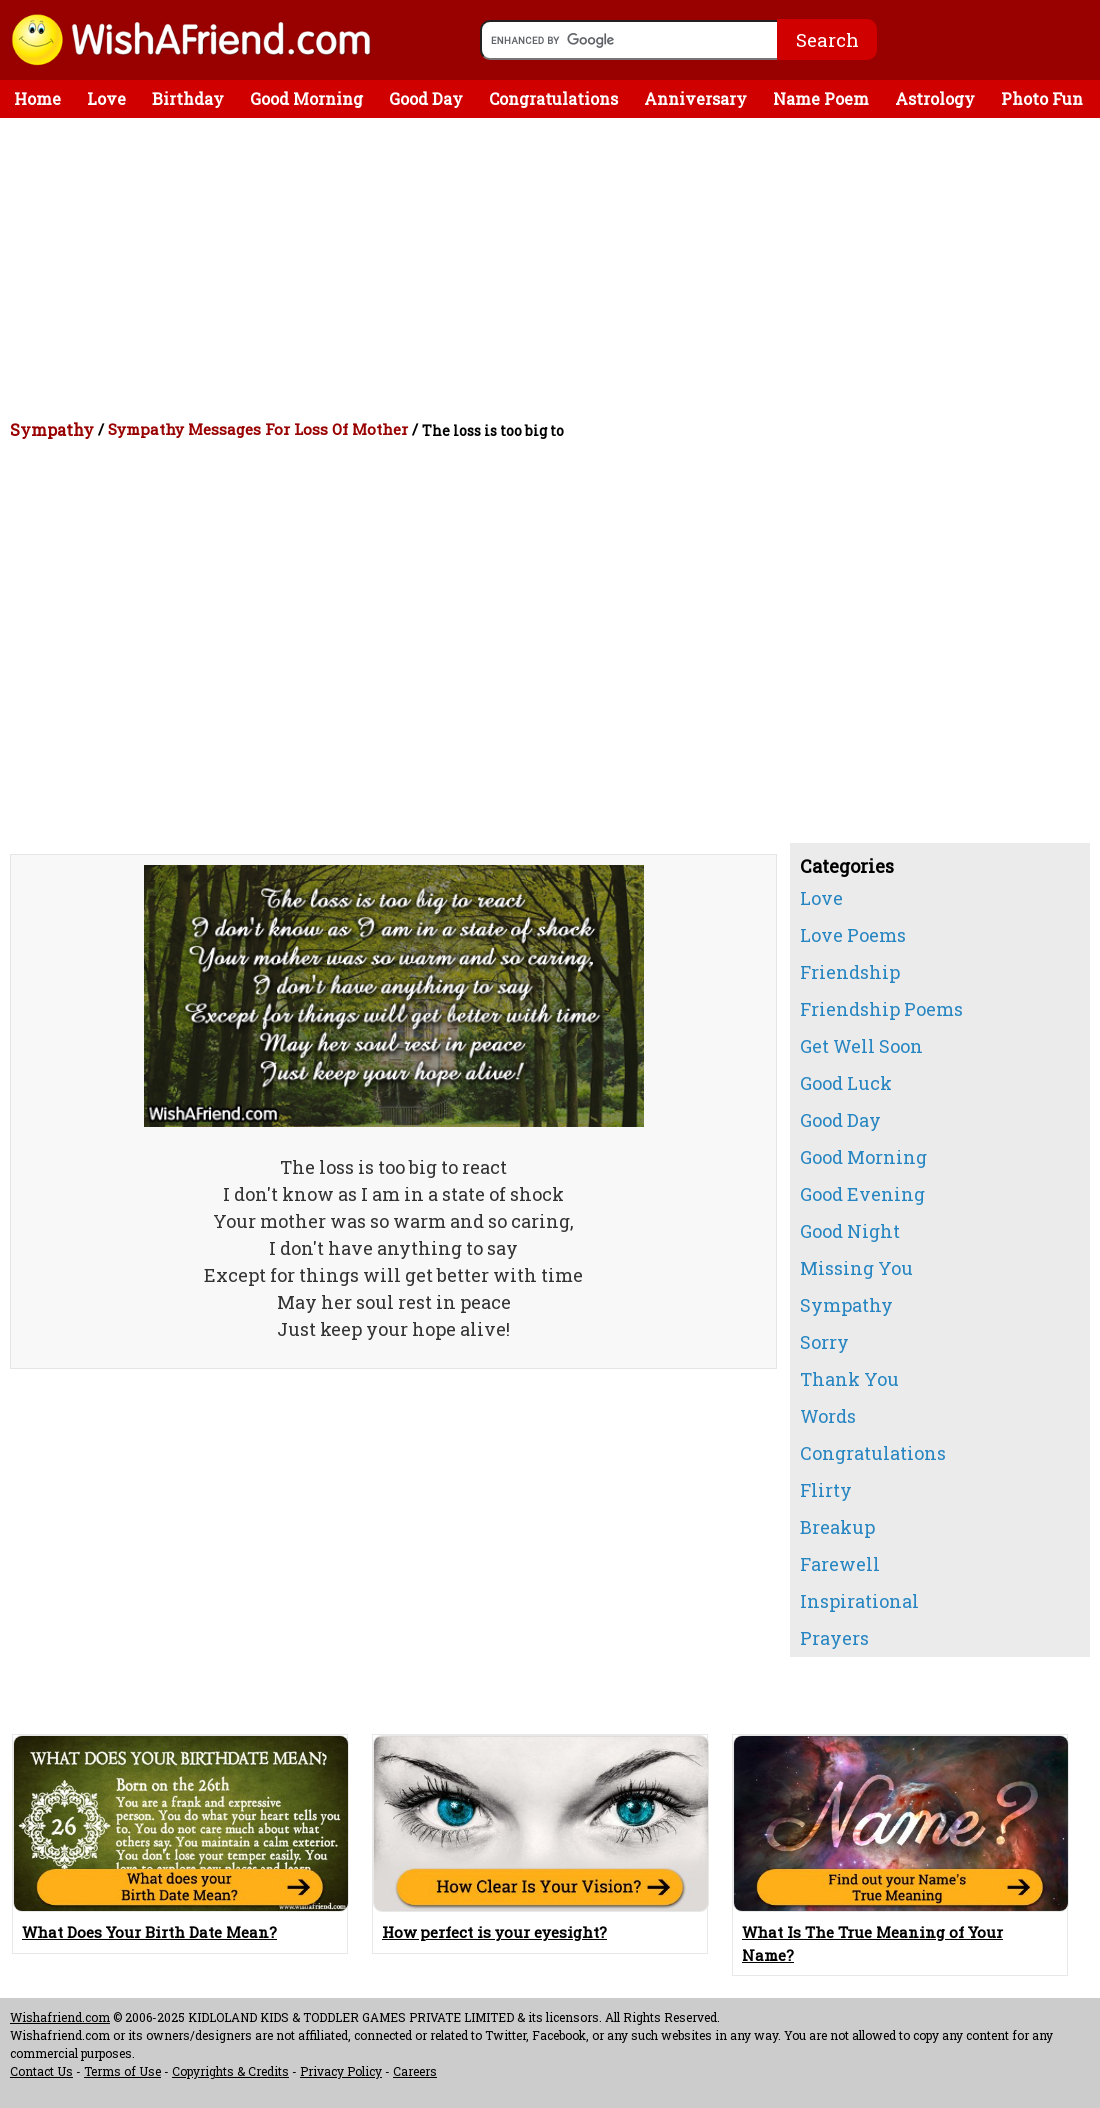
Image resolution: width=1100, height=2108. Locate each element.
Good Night (850, 1231)
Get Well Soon (861, 1046)
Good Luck (846, 1083)
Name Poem (821, 98)
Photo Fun (1042, 98)
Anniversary (695, 98)
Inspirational (859, 1601)
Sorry (824, 1342)
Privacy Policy (341, 2071)
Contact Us (41, 2071)
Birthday (188, 98)
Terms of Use (122, 2071)
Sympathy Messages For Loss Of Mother (258, 429)
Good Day (426, 98)
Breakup (837, 1527)
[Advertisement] (555, 268)
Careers (415, 2071)
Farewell (840, 1564)
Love (106, 98)
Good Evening (862, 1194)
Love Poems (853, 935)
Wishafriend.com (60, 2017)
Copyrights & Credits (230, 2071)
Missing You (856, 1268)
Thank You (849, 1379)
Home (37, 98)
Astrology (935, 98)
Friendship (850, 972)
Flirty (826, 1490)
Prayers (834, 1638)
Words (828, 1416)
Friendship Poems (881, 1009)
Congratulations (553, 98)
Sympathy (52, 429)
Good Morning (306, 98)
